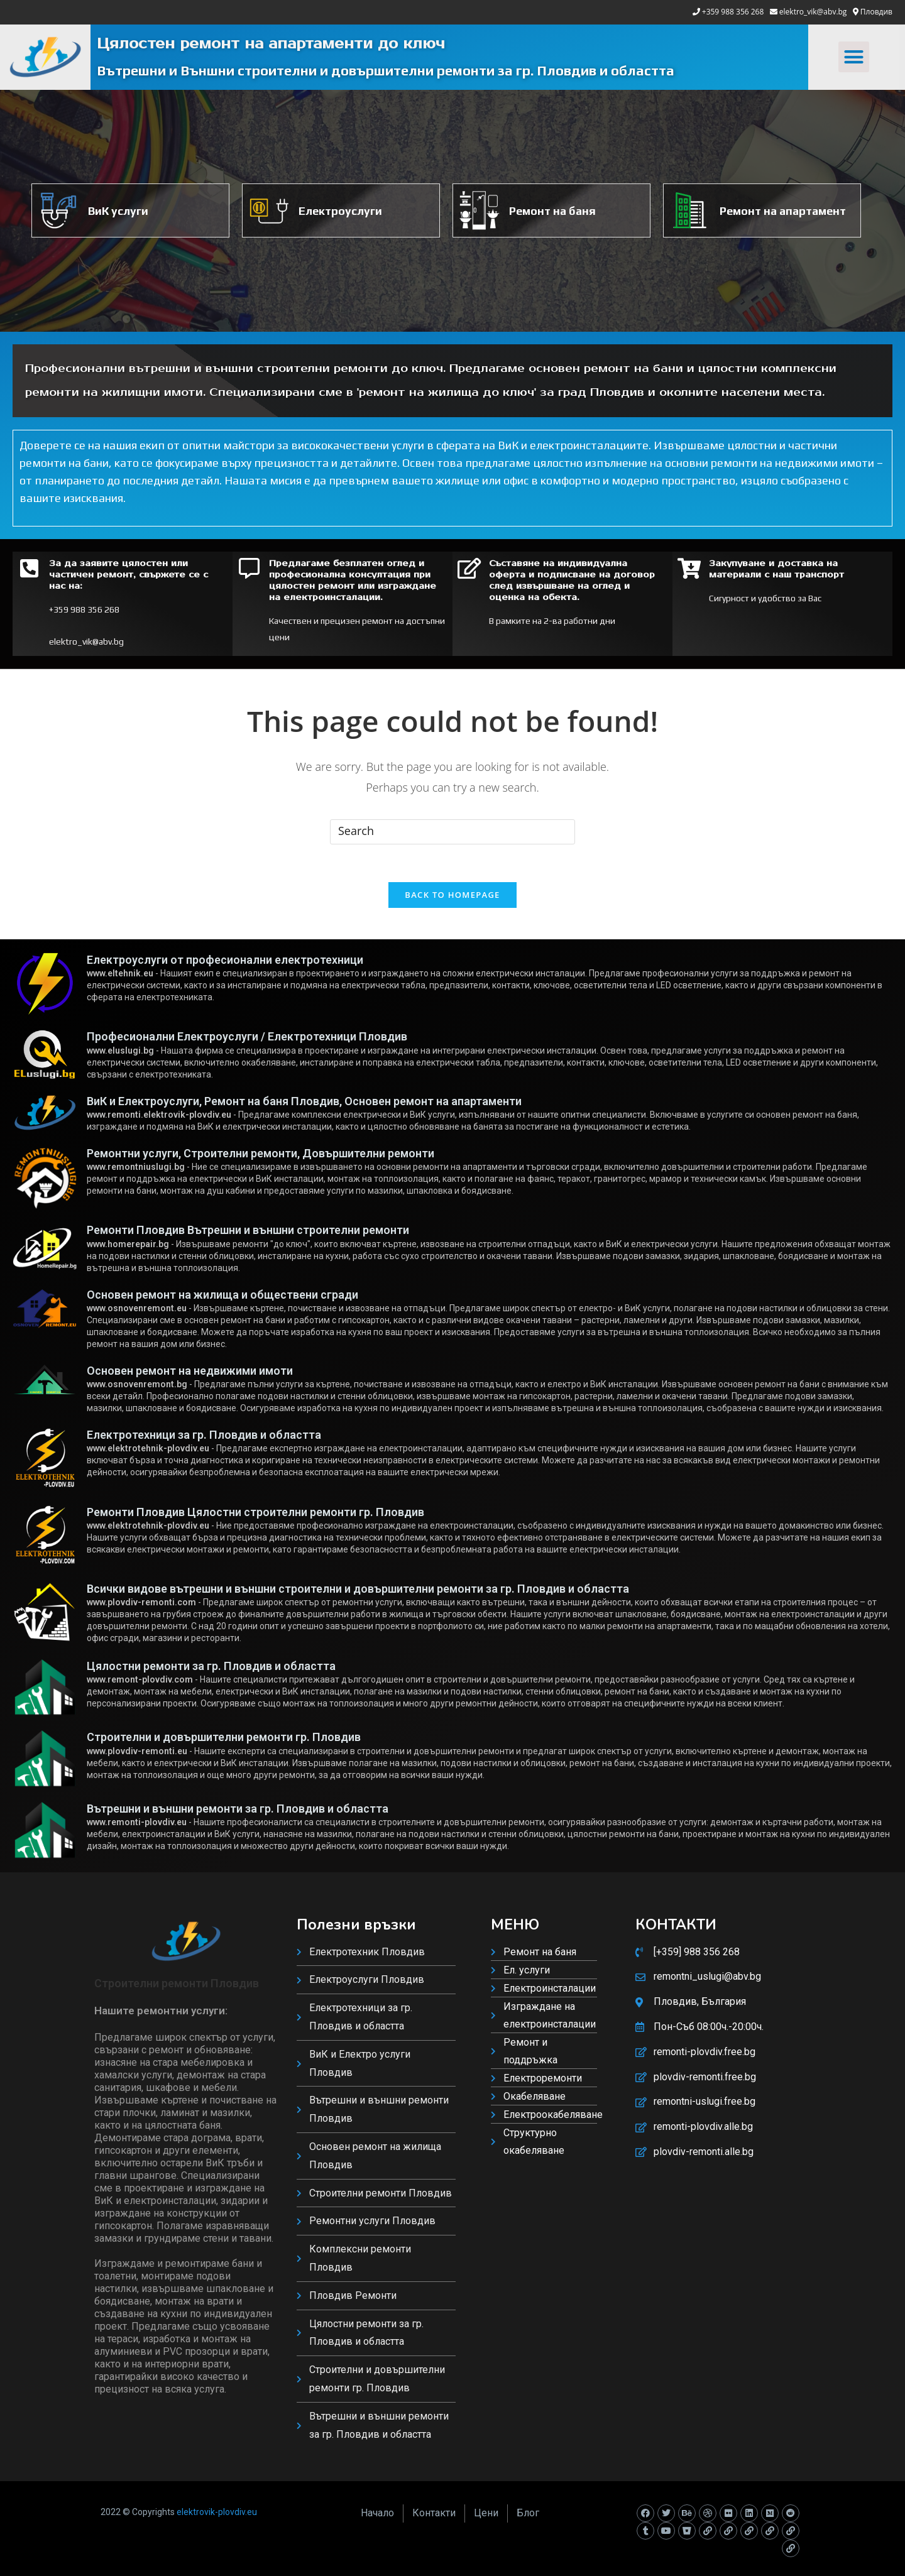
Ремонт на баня (552, 210)
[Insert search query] (452, 831)
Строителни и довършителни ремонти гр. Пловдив (224, 1737)
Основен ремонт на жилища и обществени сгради (222, 1294)
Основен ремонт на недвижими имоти (190, 1370)
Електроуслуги (340, 210)
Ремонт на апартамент (783, 210)
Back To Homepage (452, 894)
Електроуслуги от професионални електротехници (225, 959)
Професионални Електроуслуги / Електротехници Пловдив (247, 1036)
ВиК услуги (118, 210)
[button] (854, 57)
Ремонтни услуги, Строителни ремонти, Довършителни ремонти (260, 1153)
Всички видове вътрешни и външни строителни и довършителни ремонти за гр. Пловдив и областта (358, 1588)
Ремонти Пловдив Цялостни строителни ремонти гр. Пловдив (255, 1512)
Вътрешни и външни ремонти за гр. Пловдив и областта (237, 1808)
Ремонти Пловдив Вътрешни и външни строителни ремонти (248, 1229)
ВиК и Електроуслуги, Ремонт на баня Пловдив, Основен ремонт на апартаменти (304, 1101)
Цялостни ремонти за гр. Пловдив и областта (211, 1666)
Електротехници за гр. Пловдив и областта (204, 1434)
